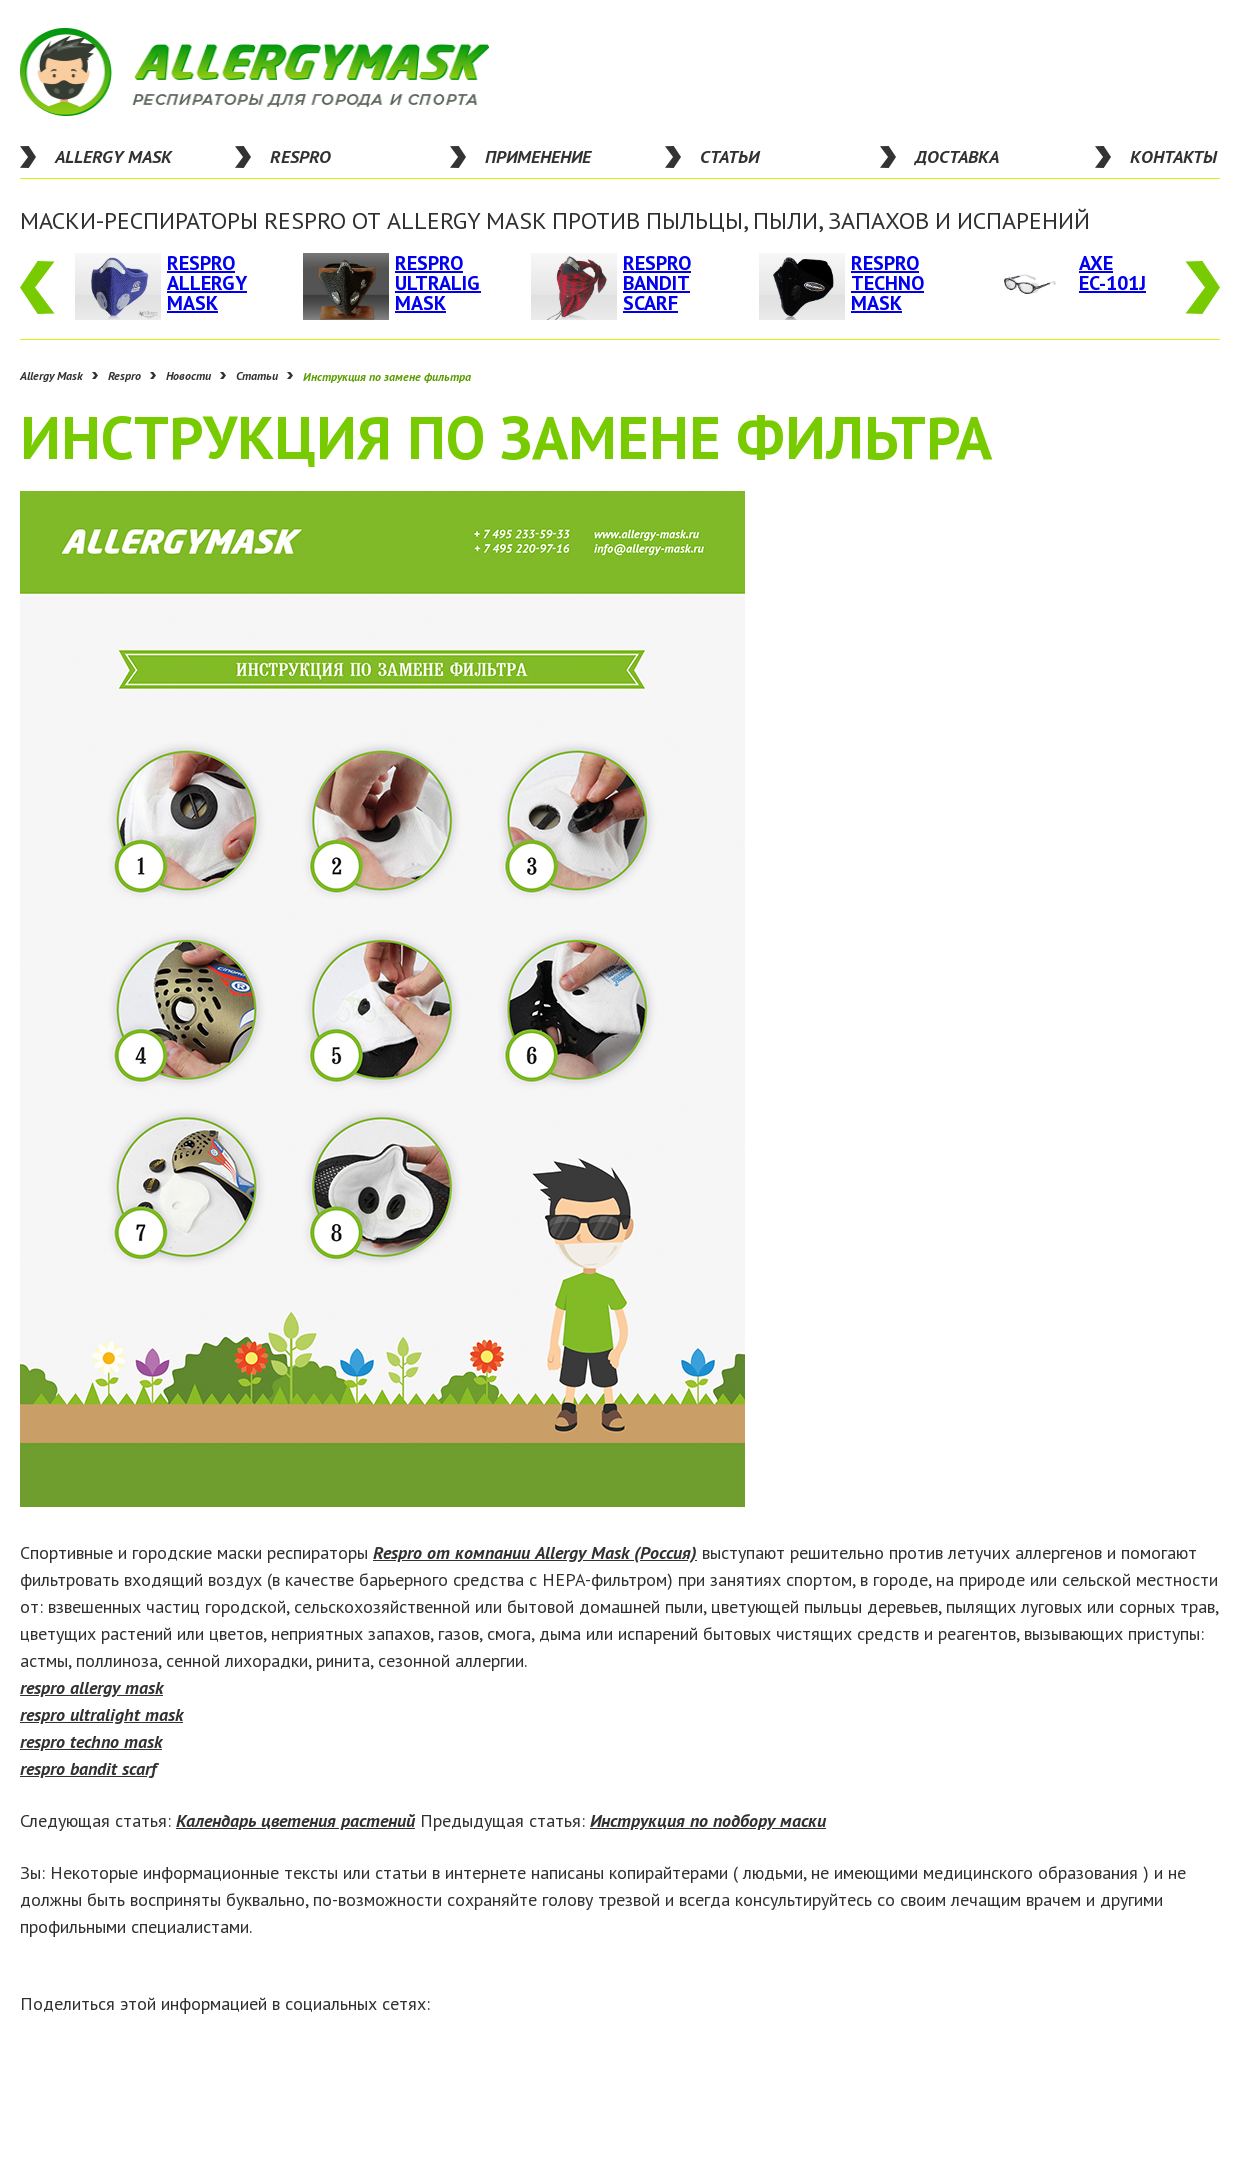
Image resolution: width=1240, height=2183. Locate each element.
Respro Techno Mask (887, 283)
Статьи (257, 376)
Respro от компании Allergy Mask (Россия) (535, 1552)
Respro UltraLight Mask (450, 283)
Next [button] (1202, 287)
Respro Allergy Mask (207, 283)
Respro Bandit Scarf (657, 283)
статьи (729, 157)
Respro (124, 376)
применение (538, 157)
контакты (1173, 157)
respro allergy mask (91, 1687)
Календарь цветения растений (295, 1820)
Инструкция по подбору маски (708, 1820)
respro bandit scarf (88, 1768)
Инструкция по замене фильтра (387, 376)
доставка (957, 157)
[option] (164, 287)
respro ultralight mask (101, 1714)
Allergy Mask (113, 157)
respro (300, 157)
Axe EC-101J (1112, 273)
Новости (188, 376)
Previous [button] (37, 287)
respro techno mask (91, 1741)
